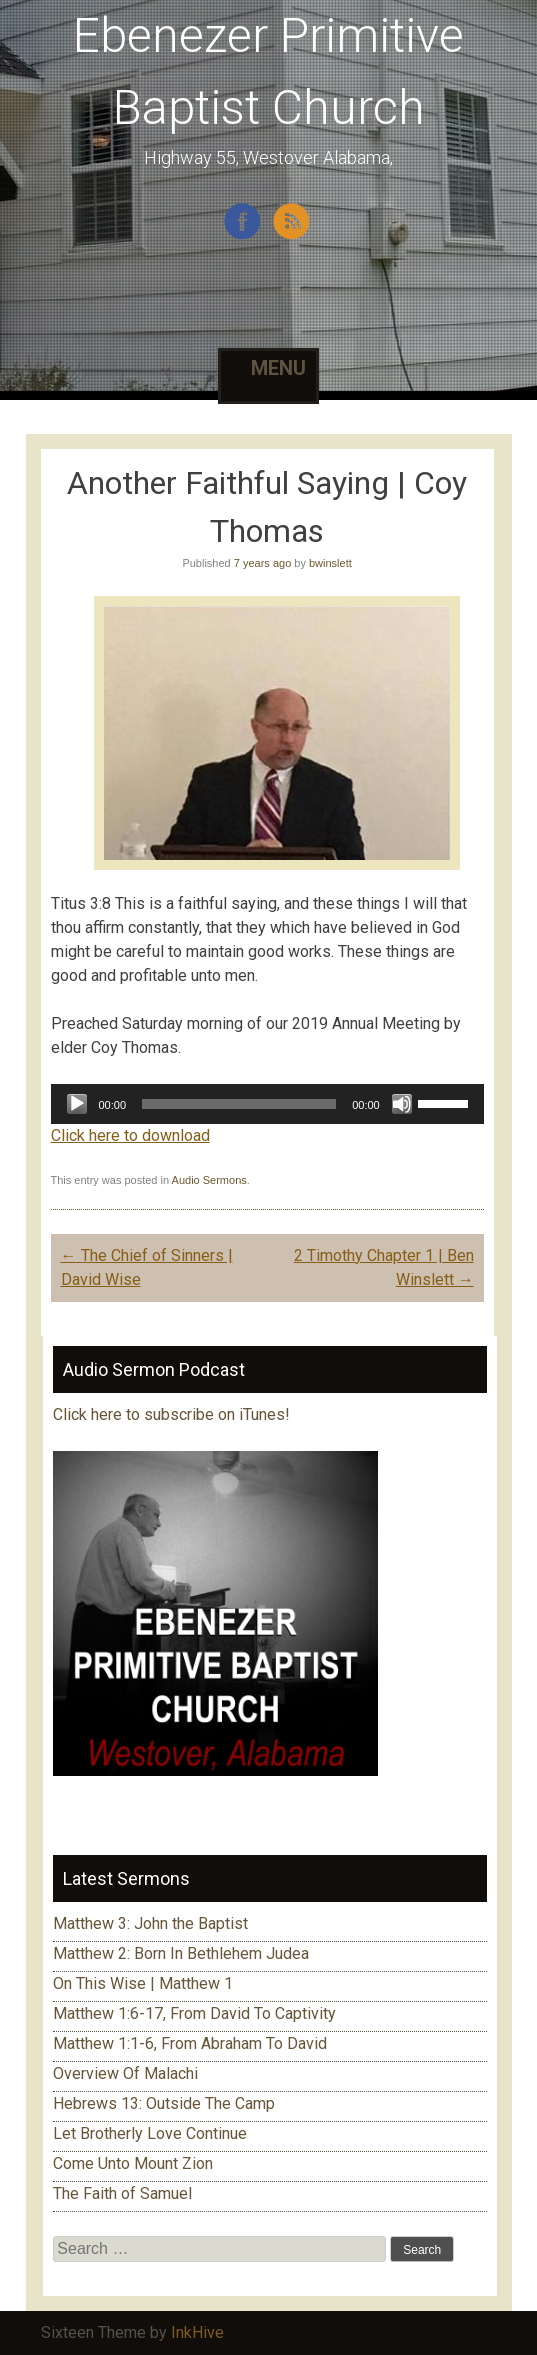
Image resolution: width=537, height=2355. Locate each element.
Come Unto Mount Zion (133, 2163)
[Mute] (402, 1104)
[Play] (77, 1104)
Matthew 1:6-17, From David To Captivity (194, 2013)
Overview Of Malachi (125, 2073)
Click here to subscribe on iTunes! (173, 1414)
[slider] (239, 1104)
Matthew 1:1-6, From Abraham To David (190, 2043)
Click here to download (130, 1135)
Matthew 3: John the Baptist (150, 1923)
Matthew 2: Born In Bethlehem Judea (181, 1953)
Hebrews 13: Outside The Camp (164, 2103)
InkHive (197, 2332)
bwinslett (330, 563)
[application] (267, 1104)
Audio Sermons (209, 1180)
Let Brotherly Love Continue (150, 2133)
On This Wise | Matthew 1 (143, 1983)
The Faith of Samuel (122, 2193)
